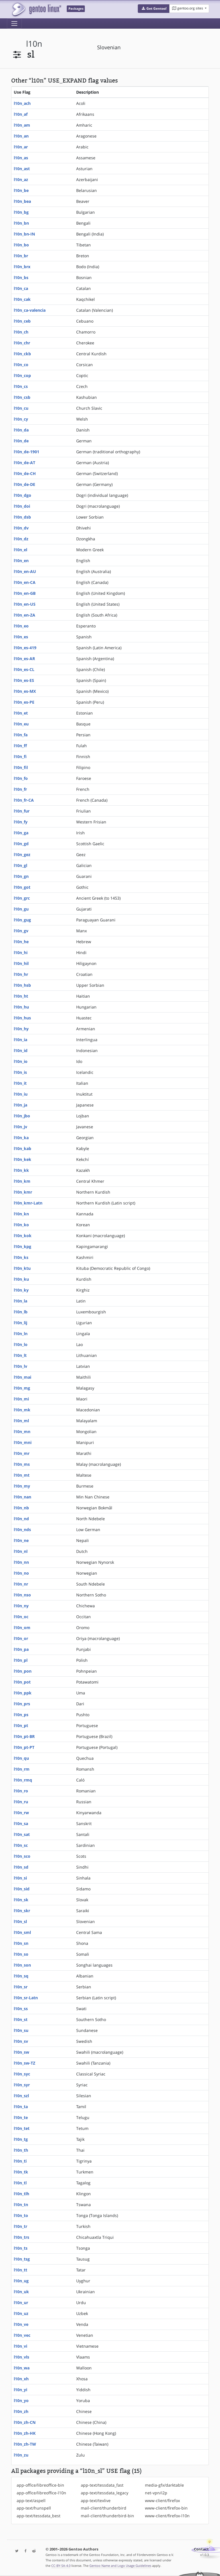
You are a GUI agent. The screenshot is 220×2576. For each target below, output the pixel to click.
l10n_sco (22, 1856)
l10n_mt (22, 1475)
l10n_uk (21, 2291)
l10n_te (21, 2117)
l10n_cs (21, 386)
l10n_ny (21, 1605)
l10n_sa (21, 1823)
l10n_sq (21, 1976)
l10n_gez (22, 854)
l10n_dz (21, 539)
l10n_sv (21, 2041)
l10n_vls (21, 2357)
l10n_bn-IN (24, 234)
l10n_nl (21, 1551)
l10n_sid (22, 1889)
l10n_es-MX (25, 691)
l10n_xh (21, 2378)
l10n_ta (21, 2106)
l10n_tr (20, 2226)
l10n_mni (23, 1442)
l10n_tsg (22, 2259)
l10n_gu (21, 909)
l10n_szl (21, 2095)
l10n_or (21, 1638)
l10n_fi (20, 756)
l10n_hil (21, 963)
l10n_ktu (22, 1268)
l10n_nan (22, 1497)
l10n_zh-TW (25, 2444)
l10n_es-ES (24, 680)
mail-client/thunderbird (103, 2508)
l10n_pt (21, 1725)
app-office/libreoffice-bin (40, 2485)
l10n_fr (20, 789)
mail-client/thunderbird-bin (107, 2515)
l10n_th (21, 2150)
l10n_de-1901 (26, 451)
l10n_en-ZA (24, 615)
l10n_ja (20, 1105)
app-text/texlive (96, 2500)
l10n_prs (22, 1703)
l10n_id (21, 1050)
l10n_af (21, 114)
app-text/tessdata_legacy (104, 2492)
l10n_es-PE (24, 702)
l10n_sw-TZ (24, 2063)
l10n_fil (21, 767)
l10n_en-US (25, 604)
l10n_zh (21, 2411)
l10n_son (22, 1965)
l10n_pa (21, 1649)
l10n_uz (21, 2313)
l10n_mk (22, 1409)
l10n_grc (22, 898)
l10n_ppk (23, 1693)
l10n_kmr (23, 1192)
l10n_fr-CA (24, 800)
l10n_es (21, 636)
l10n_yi (20, 2389)
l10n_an (21, 136)
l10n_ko (21, 1224)
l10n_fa (21, 734)
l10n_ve (21, 2324)
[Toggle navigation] (14, 23)
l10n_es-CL (24, 669)
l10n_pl (21, 1660)
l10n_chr (22, 343)
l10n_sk (21, 1899)
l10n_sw (21, 2052)
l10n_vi (20, 2346)
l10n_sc (21, 1845)
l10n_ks (21, 1257)
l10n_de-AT (24, 462)
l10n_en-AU (25, 571)
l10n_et (21, 713)
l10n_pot (22, 1682)
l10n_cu (21, 408)
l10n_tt (20, 2270)
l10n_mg (22, 1388)
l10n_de (21, 441)
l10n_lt (20, 1355)
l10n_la (20, 1301)
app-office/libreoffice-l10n (41, 2492)
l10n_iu (21, 1094)
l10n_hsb (22, 985)
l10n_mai (22, 1377)
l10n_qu (21, 1758)
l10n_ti (20, 2161)
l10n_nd (21, 1518)
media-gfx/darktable (164, 2485)
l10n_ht (21, 996)
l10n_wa (22, 2368)
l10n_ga (21, 832)
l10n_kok (23, 1235)
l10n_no (21, 1573)
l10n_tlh (21, 2193)
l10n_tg (21, 2139)
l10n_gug (22, 920)
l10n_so (21, 1954)
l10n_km (22, 1181)
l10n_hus (22, 1018)
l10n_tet (22, 2128)
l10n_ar (21, 147)
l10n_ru (21, 1801)
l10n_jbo (22, 1116)
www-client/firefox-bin (166, 2508)
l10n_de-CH (25, 473)
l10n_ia (20, 1039)
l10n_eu (21, 724)
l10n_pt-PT (24, 1747)
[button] (154, 8)
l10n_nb (21, 1507)
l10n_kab (22, 1148)
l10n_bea (22, 201)
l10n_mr (22, 1453)
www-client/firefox (162, 2500)
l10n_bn (21, 223)
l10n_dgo (22, 495)
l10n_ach (22, 103)
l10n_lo (21, 1344)
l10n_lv (20, 1366)
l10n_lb (21, 1312)
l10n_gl (20, 865)
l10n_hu (21, 1007)
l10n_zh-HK (25, 2433)
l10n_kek (22, 1159)
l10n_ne (21, 1540)
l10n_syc (22, 2074)
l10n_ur (21, 2302)
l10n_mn (22, 1431)
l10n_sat (22, 1834)
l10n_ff (20, 745)
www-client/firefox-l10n (167, 2515)
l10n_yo (21, 2400)
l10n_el (20, 549)
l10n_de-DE (24, 484)
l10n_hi (21, 952)
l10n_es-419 (25, 647)
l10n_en (21, 560)
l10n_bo (21, 245)
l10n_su (21, 2030)
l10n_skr (22, 1910)
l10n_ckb (22, 353)
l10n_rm (22, 1769)
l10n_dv (21, 528)
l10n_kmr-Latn (28, 1203)
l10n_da (21, 430)
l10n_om (22, 1627)
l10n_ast (22, 168)
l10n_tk (21, 2172)
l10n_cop (22, 375)
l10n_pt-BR (24, 1736)
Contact (201, 2549)
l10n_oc (21, 1616)
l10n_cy (21, 419)
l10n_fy (21, 822)
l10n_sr (21, 1987)
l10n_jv (20, 1126)
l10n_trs (21, 2237)
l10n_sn (21, 1943)
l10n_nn (21, 1562)
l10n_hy (21, 1028)
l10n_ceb (22, 321)
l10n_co (21, 364)
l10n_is (20, 1072)
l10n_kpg (22, 1246)
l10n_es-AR (24, 658)
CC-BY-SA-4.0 (60, 2565)
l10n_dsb (22, 517)
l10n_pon (23, 1671)
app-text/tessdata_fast (102, 2485)
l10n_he (21, 941)
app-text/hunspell (34, 2508)
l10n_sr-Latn (26, 1997)
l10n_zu (21, 2455)
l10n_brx (22, 266)
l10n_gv (21, 930)
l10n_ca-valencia (30, 310)
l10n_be (21, 190)
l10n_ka (21, 1137)
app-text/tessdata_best (38, 2515)
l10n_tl (20, 2182)
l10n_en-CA (25, 582)
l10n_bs (21, 277)
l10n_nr (21, 1584)
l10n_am (22, 125)
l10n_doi (22, 506)
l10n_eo (21, 626)
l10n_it (20, 1083)
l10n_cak (22, 299)
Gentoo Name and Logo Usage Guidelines (120, 2565)
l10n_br (21, 255)
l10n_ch (21, 332)
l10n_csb (22, 397)
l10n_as (21, 157)
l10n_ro (21, 1791)
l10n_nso (22, 1595)
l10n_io (21, 1061)
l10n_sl (20, 1921)
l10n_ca (21, 288)
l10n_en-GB (25, 593)
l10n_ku (21, 1279)
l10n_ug (21, 2280)
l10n (34, 43)
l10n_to (21, 2215)
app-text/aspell (31, 2500)
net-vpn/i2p (156, 2492)
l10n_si (20, 1878)
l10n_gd (21, 843)
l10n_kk (21, 1170)
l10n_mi (21, 1399)
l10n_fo (21, 778)
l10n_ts (21, 2248)
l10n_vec (22, 2335)
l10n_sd (21, 1867)
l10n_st (21, 2019)
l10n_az (21, 179)
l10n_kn (21, 1214)
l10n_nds (22, 1529)
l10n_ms (22, 1464)
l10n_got (22, 887)
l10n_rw (21, 1812)
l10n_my (22, 1486)
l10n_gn (21, 876)
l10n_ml (21, 1420)
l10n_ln (21, 1333)
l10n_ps (21, 1714)
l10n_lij (20, 1322)
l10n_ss (21, 2008)
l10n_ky (21, 1290)
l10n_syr (22, 2085)
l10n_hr (21, 974)
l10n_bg (21, 212)
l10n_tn (21, 2204)
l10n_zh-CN (25, 2422)
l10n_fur (22, 811)
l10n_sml (22, 1932)
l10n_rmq (23, 1780)
